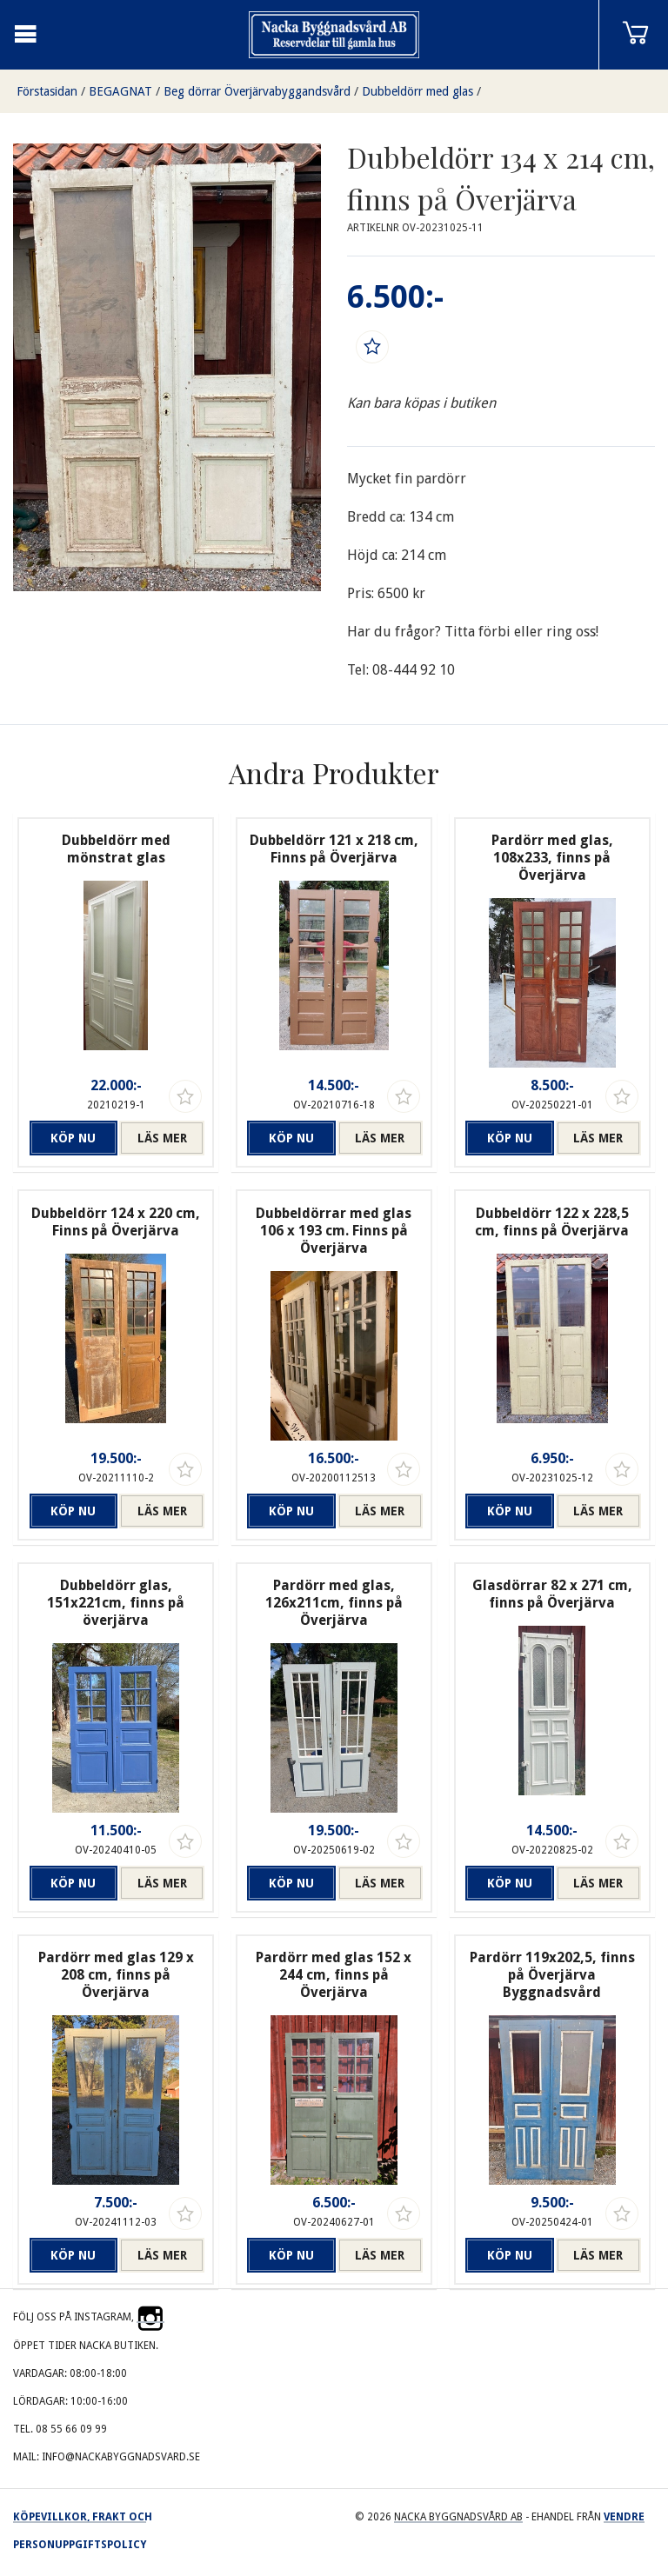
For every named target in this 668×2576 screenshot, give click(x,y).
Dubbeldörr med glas (417, 91)
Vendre (624, 2517)
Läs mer (162, 1138)
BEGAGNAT (120, 91)
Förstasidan (47, 91)
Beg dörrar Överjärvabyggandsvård (257, 91)
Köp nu (73, 1138)
